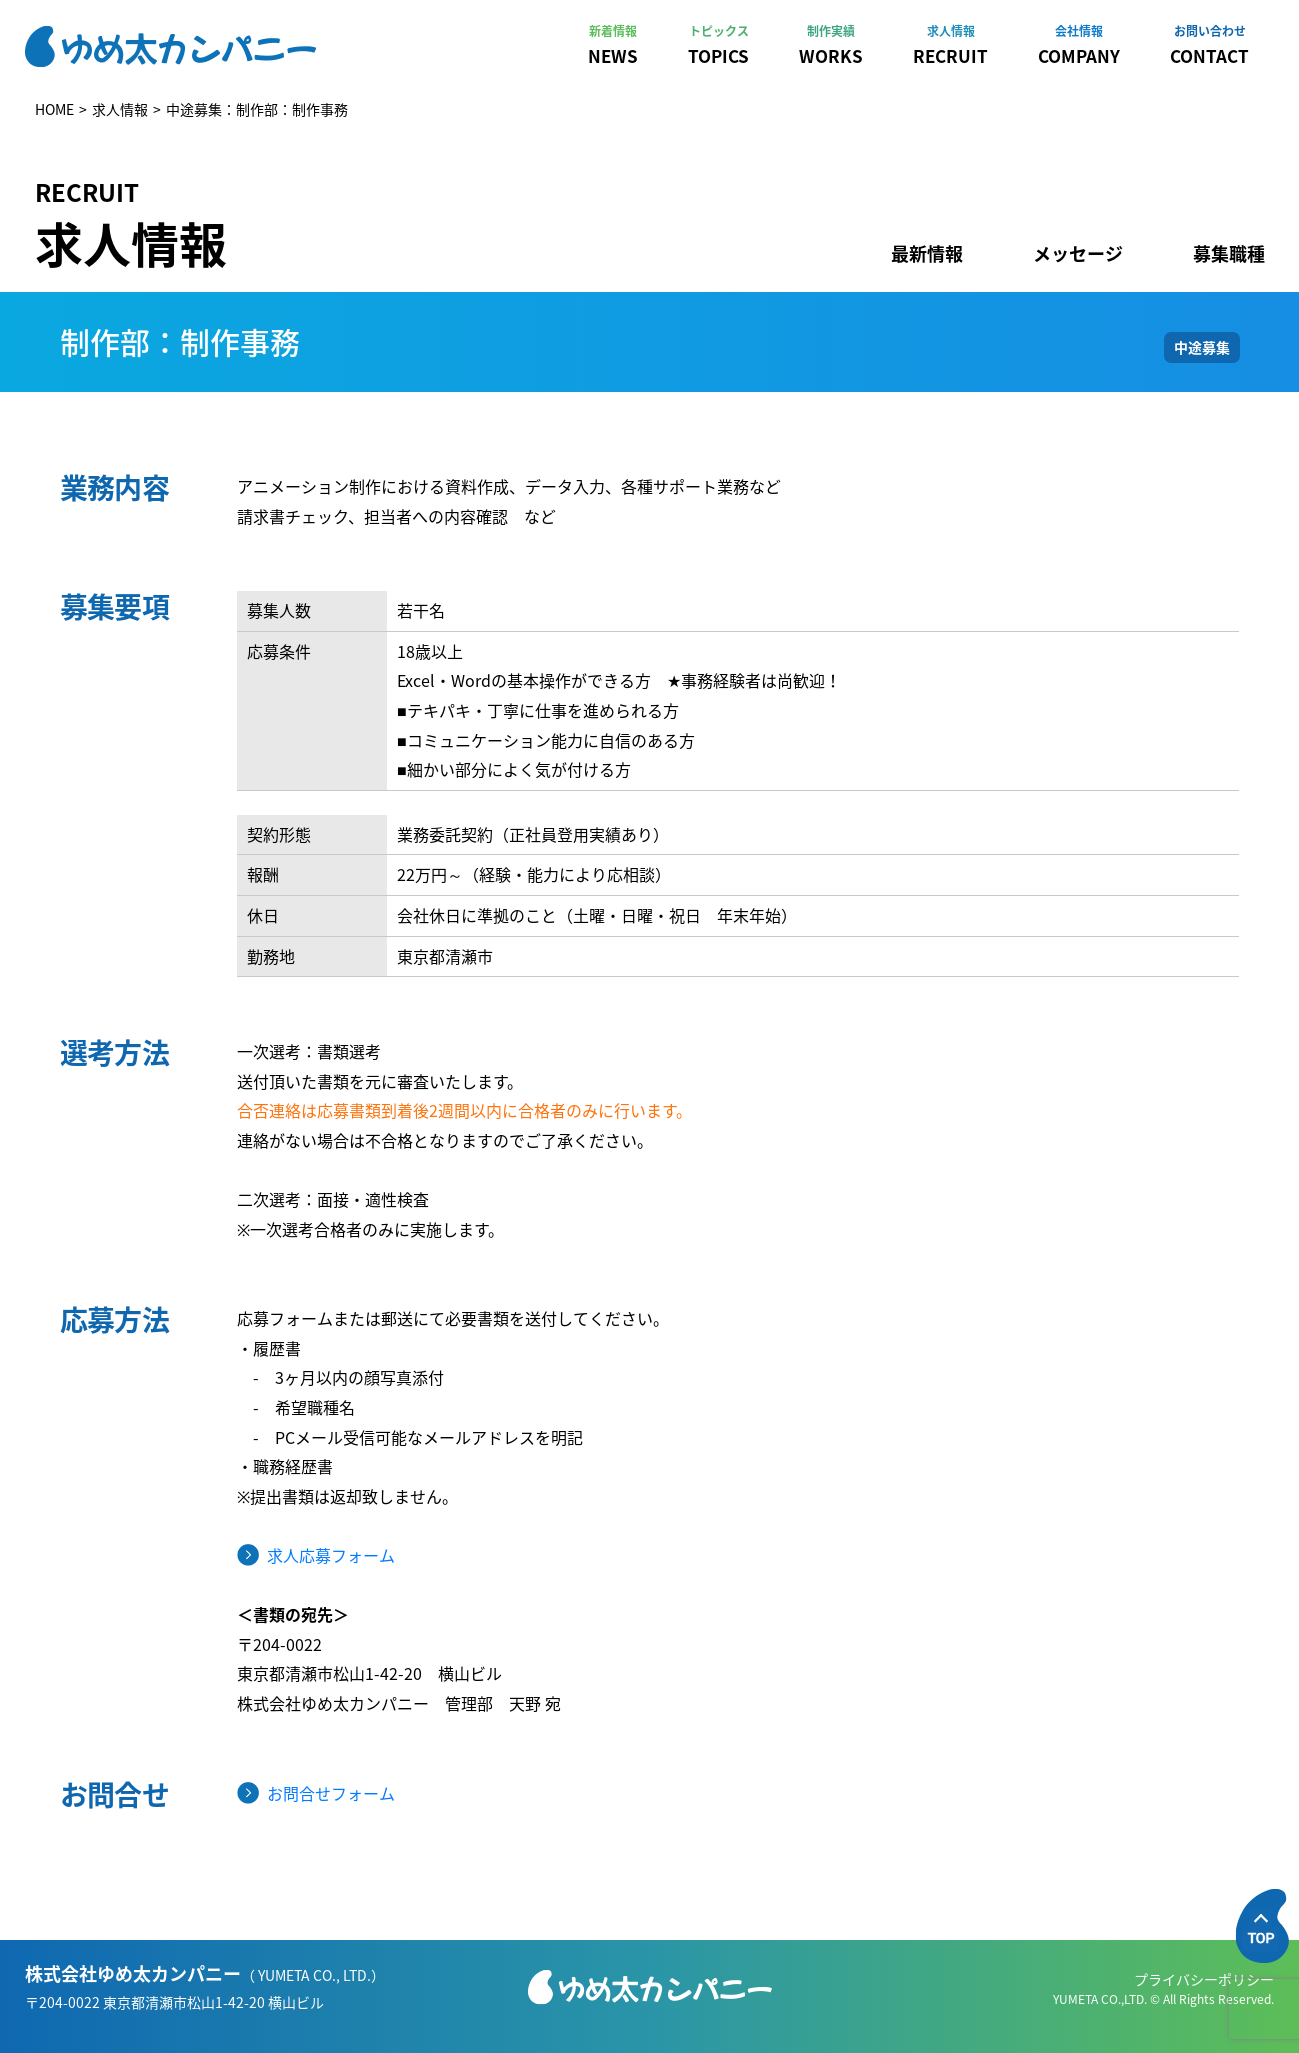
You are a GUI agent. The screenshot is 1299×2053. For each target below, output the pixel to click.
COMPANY (1079, 45)
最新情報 (927, 253)
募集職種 (1229, 253)
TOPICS (718, 45)
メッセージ (1078, 253)
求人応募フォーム (331, 1555)
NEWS (613, 45)
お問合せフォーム (331, 1793)
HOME (54, 109)
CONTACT (1209, 45)
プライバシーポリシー (1204, 1979)
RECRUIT (950, 45)
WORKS (831, 45)
